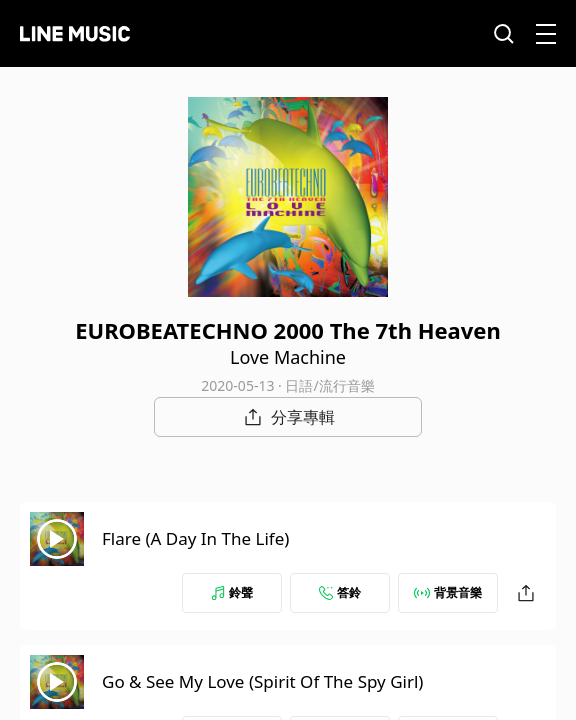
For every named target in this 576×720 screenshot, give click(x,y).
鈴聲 (232, 592)
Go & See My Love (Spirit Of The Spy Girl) (262, 681)
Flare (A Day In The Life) (195, 538)
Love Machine (288, 357)
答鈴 (340, 592)
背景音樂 (448, 592)
